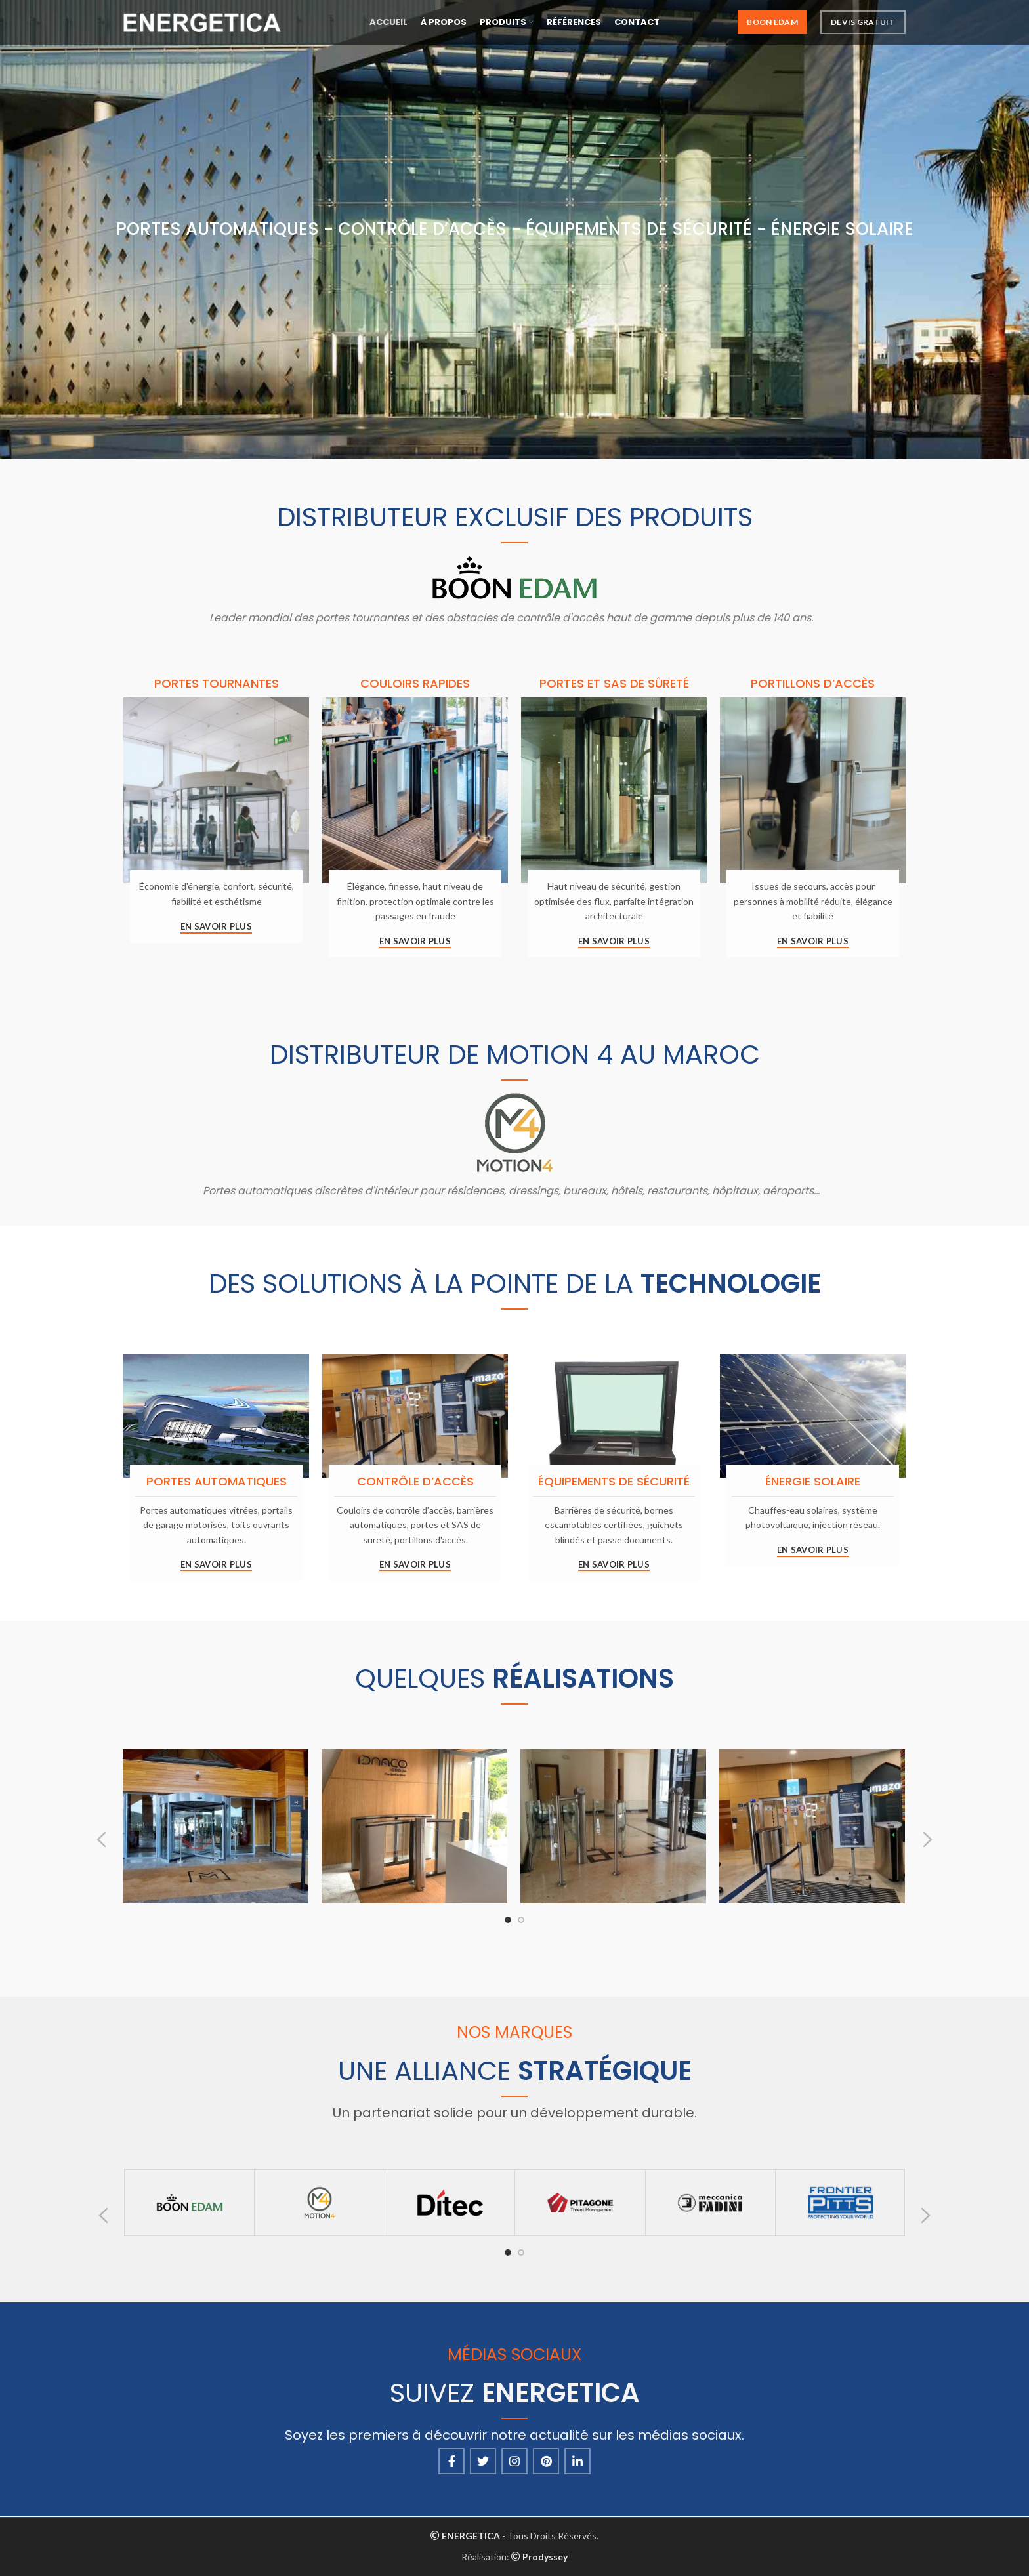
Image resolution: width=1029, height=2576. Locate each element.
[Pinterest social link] (546, 2461)
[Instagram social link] (514, 2461)
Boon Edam (772, 26)
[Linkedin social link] (577, 2461)
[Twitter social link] (483, 2461)
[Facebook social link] (451, 2461)
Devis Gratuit (863, 26)
